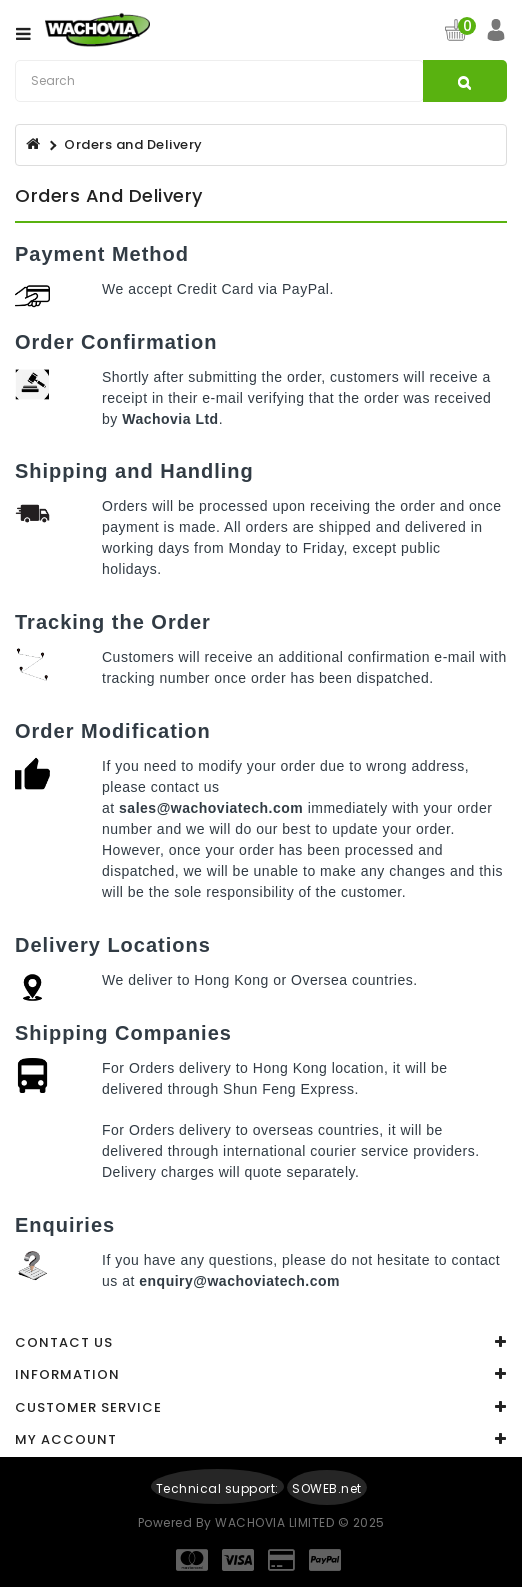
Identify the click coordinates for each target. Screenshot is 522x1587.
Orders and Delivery (133, 144)
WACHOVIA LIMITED (276, 1522)
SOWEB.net (327, 1488)
